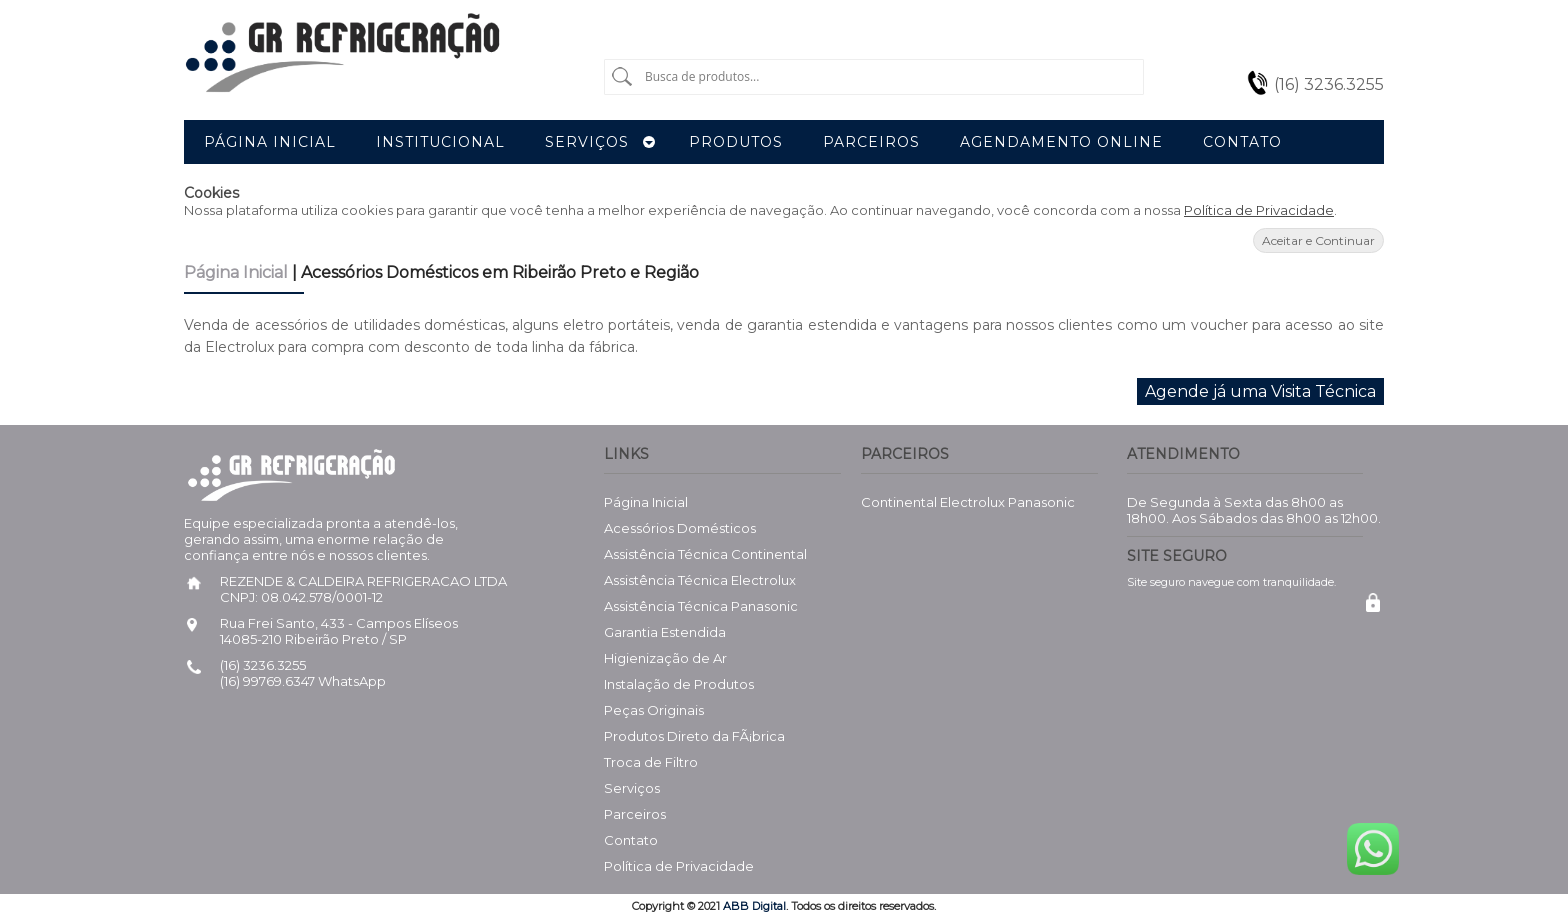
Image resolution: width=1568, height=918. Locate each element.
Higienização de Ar (665, 658)
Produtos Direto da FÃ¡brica (694, 736)
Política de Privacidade (1259, 210)
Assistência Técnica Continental (705, 554)
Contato (631, 840)
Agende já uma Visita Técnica (1260, 391)
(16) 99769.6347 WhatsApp (303, 681)
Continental (899, 502)
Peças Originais (654, 710)
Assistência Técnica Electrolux (700, 580)
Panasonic (1041, 502)
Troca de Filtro (651, 762)
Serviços (632, 788)
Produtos (736, 142)
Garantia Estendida (665, 632)
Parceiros (635, 814)
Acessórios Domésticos (680, 528)
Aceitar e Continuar (1318, 240)
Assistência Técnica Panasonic (701, 606)
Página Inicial (238, 272)
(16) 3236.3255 (1329, 84)
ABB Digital (754, 906)
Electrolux (972, 502)
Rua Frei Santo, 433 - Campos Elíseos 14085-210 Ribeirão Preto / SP (339, 631)
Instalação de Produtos (679, 684)
